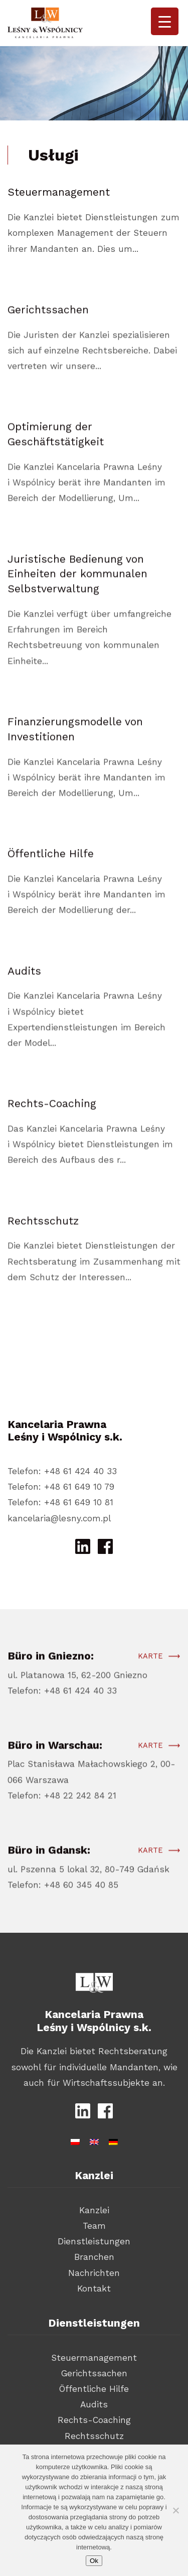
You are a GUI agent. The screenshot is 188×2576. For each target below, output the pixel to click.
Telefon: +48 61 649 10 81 (60, 1502)
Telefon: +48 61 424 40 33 (62, 1471)
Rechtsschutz (94, 2436)
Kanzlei (94, 2210)
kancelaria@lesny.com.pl (59, 1518)
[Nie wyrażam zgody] (175, 2510)
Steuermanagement (94, 2358)
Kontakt (94, 2288)
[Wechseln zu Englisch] (94, 2139)
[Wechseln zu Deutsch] (113, 2139)
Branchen (94, 2257)
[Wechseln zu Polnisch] (75, 2139)
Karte (150, 1662)
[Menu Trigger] (164, 21)
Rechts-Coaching (94, 2420)
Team (94, 2226)
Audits (94, 2404)
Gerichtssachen (94, 2373)
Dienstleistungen (94, 2241)
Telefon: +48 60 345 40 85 (63, 1891)
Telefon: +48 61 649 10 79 (61, 1487)
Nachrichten (94, 2273)
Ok (94, 2560)
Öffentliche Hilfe (94, 2389)
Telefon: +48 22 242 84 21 (62, 1801)
